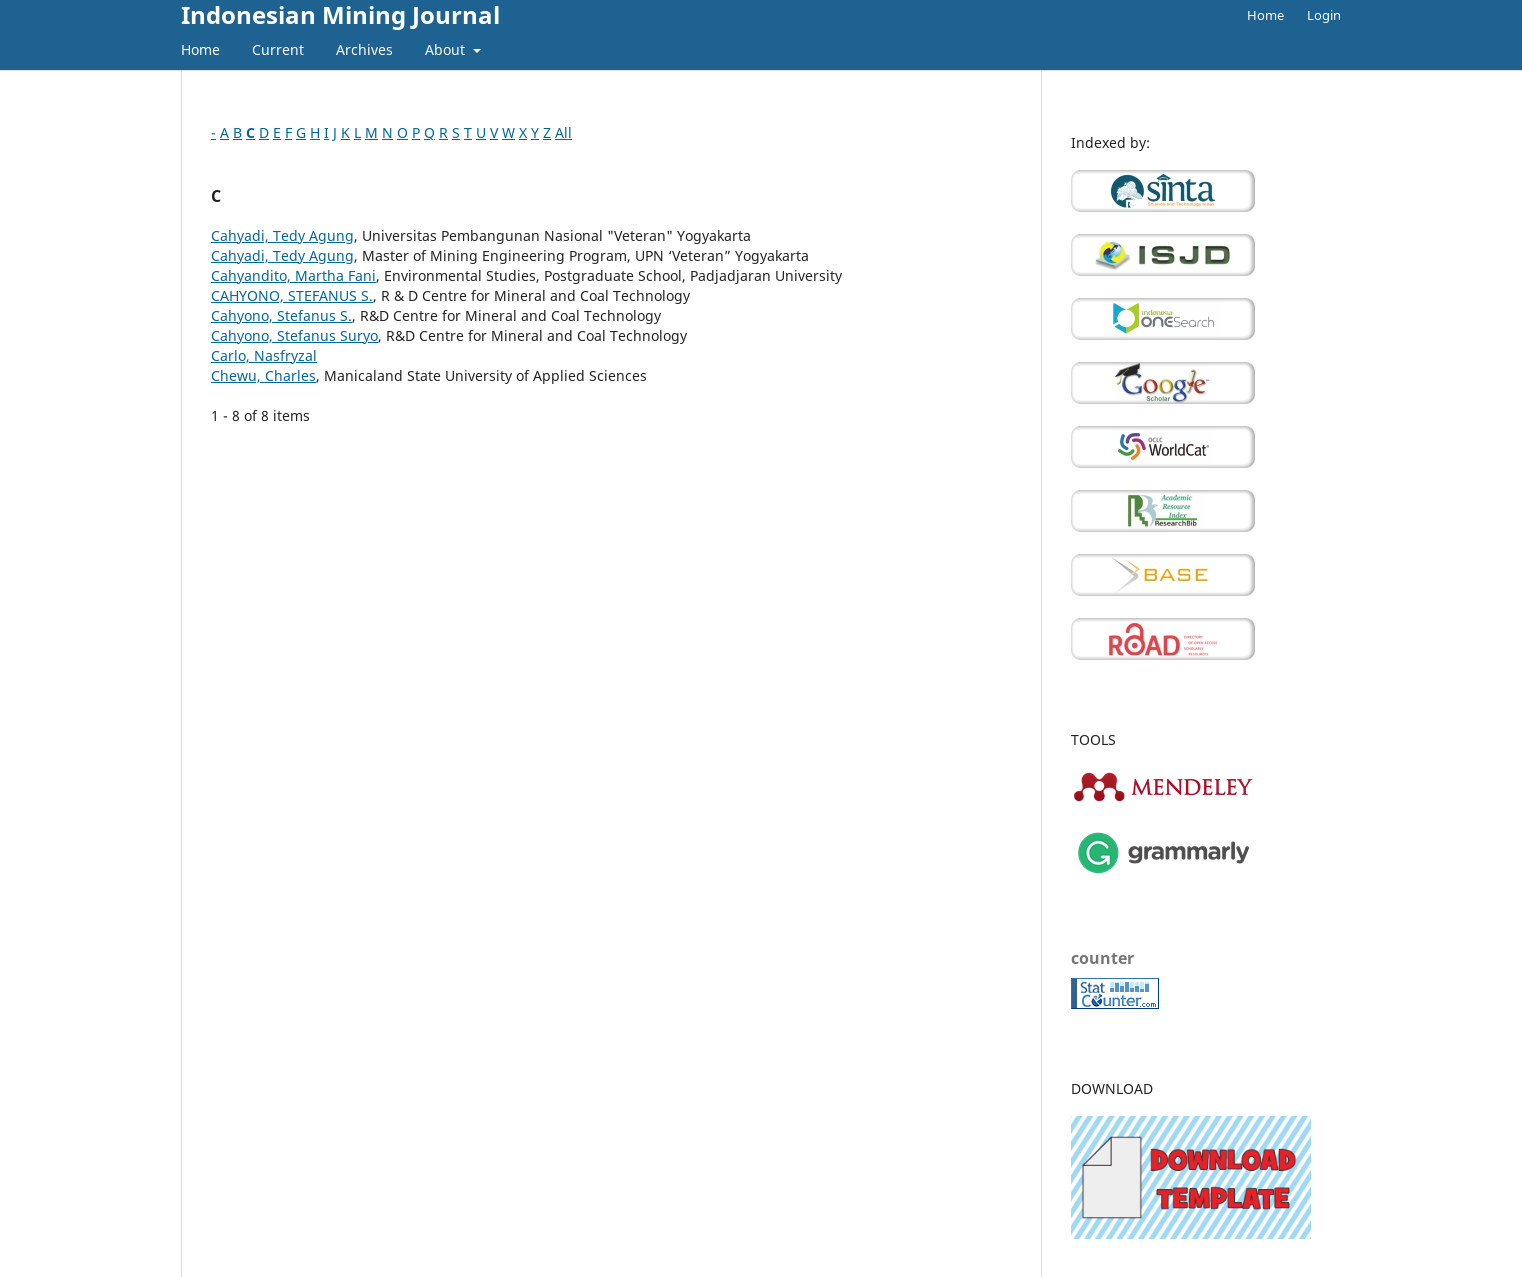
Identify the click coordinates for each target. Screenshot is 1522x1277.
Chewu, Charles (263, 375)
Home (200, 49)
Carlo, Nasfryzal (264, 355)
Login (1324, 15)
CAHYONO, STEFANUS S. (292, 295)
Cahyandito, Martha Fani (293, 275)
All (563, 132)
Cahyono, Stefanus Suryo (294, 335)
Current (278, 49)
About (447, 49)
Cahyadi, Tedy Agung (282, 235)
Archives (364, 49)
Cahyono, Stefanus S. (281, 315)
